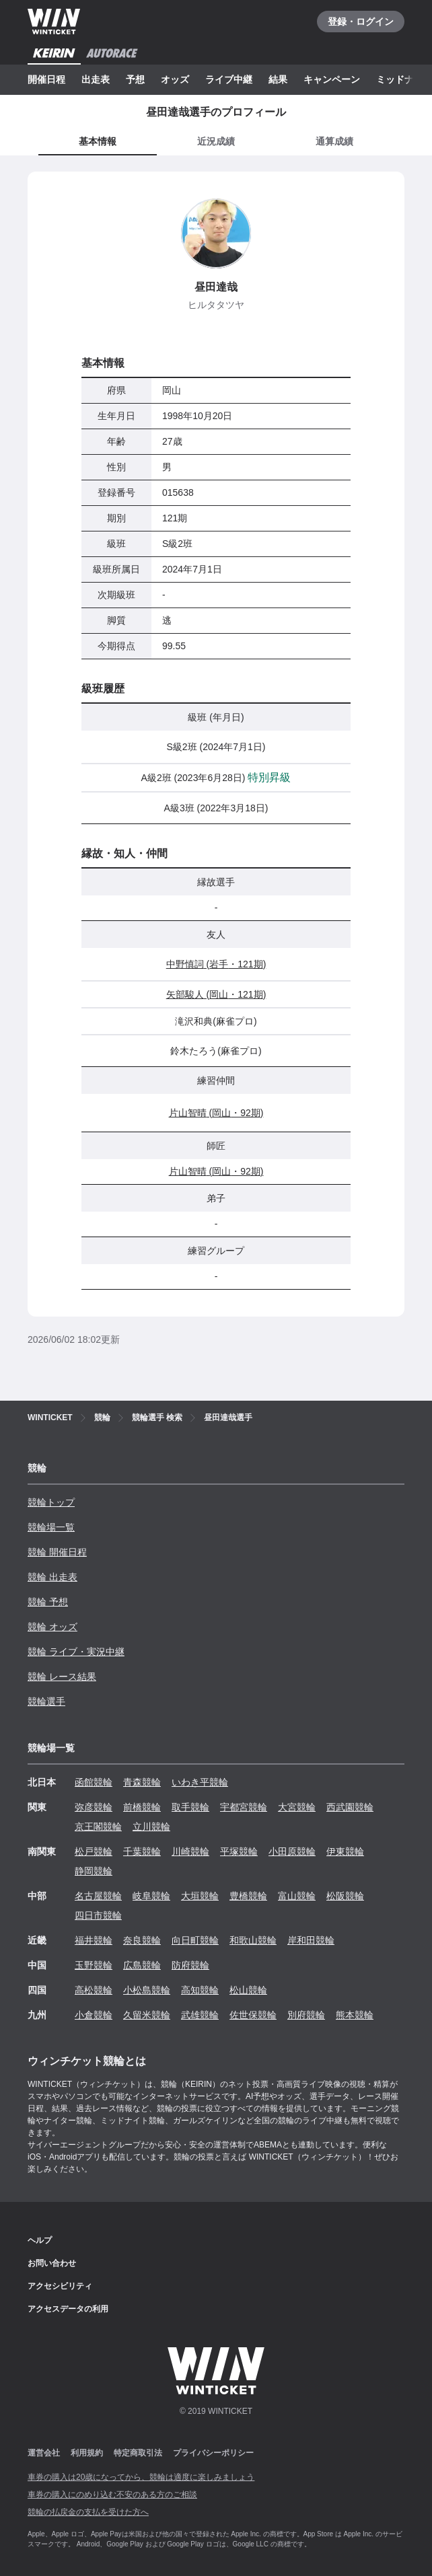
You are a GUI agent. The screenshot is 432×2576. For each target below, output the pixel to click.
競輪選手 (46, 1701)
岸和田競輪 (310, 1940)
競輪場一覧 (51, 1527)
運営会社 (44, 2453)
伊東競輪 (345, 1851)
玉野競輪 (93, 1965)
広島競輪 (142, 1965)
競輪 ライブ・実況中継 (76, 1651)
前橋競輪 (142, 1807)
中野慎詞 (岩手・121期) (216, 964)
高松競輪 (93, 1990)
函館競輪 (93, 1782)
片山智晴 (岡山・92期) (216, 1112)
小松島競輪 (146, 1990)
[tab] (216, 142)
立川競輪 (151, 1826)
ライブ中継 (228, 79)
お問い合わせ (52, 2263)
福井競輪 (93, 1940)
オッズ (175, 79)
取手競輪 (190, 1807)
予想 (135, 79)
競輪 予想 (48, 1601)
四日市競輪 (98, 1915)
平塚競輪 (239, 1851)
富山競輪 (297, 1895)
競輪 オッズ (52, 1626)
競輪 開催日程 (57, 1552)
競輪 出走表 (52, 1577)
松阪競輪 (345, 1895)
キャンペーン (331, 79)
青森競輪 (142, 1782)
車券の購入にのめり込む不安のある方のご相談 (112, 2494)
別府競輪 (306, 2015)
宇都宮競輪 (243, 1807)
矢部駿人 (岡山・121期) (216, 994)
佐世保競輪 (253, 2015)
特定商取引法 (138, 2453)
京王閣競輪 (98, 1826)
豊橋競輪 (248, 1895)
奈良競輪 (142, 1940)
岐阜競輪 (151, 1895)
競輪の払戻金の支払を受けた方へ (88, 2512)
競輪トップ (51, 1502)
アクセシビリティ (60, 2286)
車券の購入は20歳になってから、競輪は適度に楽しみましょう (141, 2477)
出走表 (95, 79)
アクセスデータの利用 (68, 2309)
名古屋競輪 (98, 1895)
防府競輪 (190, 1965)
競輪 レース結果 (62, 1676)
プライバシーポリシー (213, 2453)
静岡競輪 (93, 1871)
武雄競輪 (200, 2015)
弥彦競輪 (93, 1807)
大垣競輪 (200, 1895)
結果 (277, 79)
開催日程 (46, 79)
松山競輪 (248, 1990)
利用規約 (87, 2453)
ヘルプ (40, 2240)
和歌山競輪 (253, 1940)
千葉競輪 (142, 1851)
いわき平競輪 (200, 1782)
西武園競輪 (349, 1807)
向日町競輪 (195, 1940)
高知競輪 (200, 1990)
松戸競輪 (93, 1851)
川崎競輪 (190, 1851)
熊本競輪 (354, 2015)
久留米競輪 (146, 2015)
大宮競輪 (297, 1807)
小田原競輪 (292, 1851)
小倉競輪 (93, 2015)
